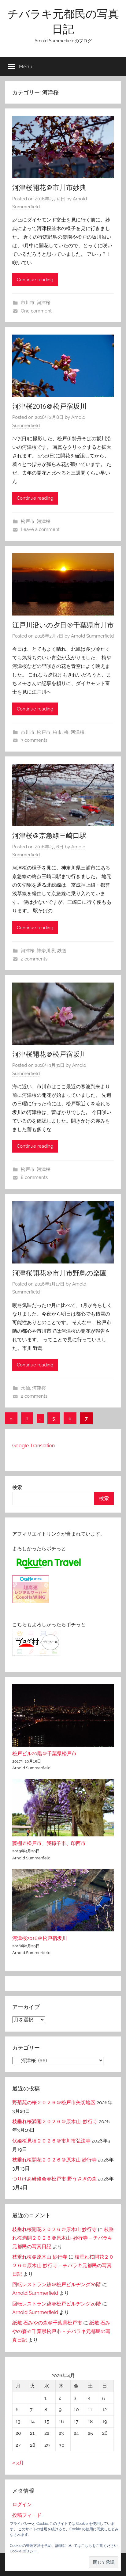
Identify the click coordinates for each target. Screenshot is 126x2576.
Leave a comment (40, 529)
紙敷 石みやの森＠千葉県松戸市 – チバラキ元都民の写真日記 (61, 2331)
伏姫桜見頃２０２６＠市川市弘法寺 (51, 2141)
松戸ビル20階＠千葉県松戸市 (44, 1753)
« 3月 (18, 2463)
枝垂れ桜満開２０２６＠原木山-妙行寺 (55, 2121)
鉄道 (61, 950)
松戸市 (28, 521)
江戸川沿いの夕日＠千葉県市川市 (63, 625)
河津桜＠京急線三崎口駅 (49, 835)
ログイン (22, 2504)
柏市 (57, 732)
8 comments (34, 1177)
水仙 (25, 1388)
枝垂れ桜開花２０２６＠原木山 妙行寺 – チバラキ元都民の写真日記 (63, 2265)
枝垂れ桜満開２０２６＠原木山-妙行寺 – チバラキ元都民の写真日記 (63, 2237)
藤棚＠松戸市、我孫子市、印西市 (49, 1843)
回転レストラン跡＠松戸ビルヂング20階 (56, 2284)
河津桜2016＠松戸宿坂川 (49, 406)
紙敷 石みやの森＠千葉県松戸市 (47, 2323)
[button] (103, 2562)
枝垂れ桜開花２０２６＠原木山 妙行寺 (54, 2160)
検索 (17, 1487)
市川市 (28, 302)
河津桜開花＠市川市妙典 (49, 187)
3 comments (34, 740)
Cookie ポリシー (23, 2551)
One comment (36, 311)
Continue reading (35, 279)
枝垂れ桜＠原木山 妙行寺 (39, 2257)
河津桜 (43, 302)
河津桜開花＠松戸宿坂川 (49, 1054)
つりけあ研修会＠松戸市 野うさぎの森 (54, 2179)
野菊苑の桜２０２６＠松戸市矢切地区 (53, 2102)
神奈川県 (46, 950)
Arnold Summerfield (92, 636)
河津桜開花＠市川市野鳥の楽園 (59, 1273)
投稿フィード (27, 2515)
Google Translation (33, 1446)
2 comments (34, 959)
